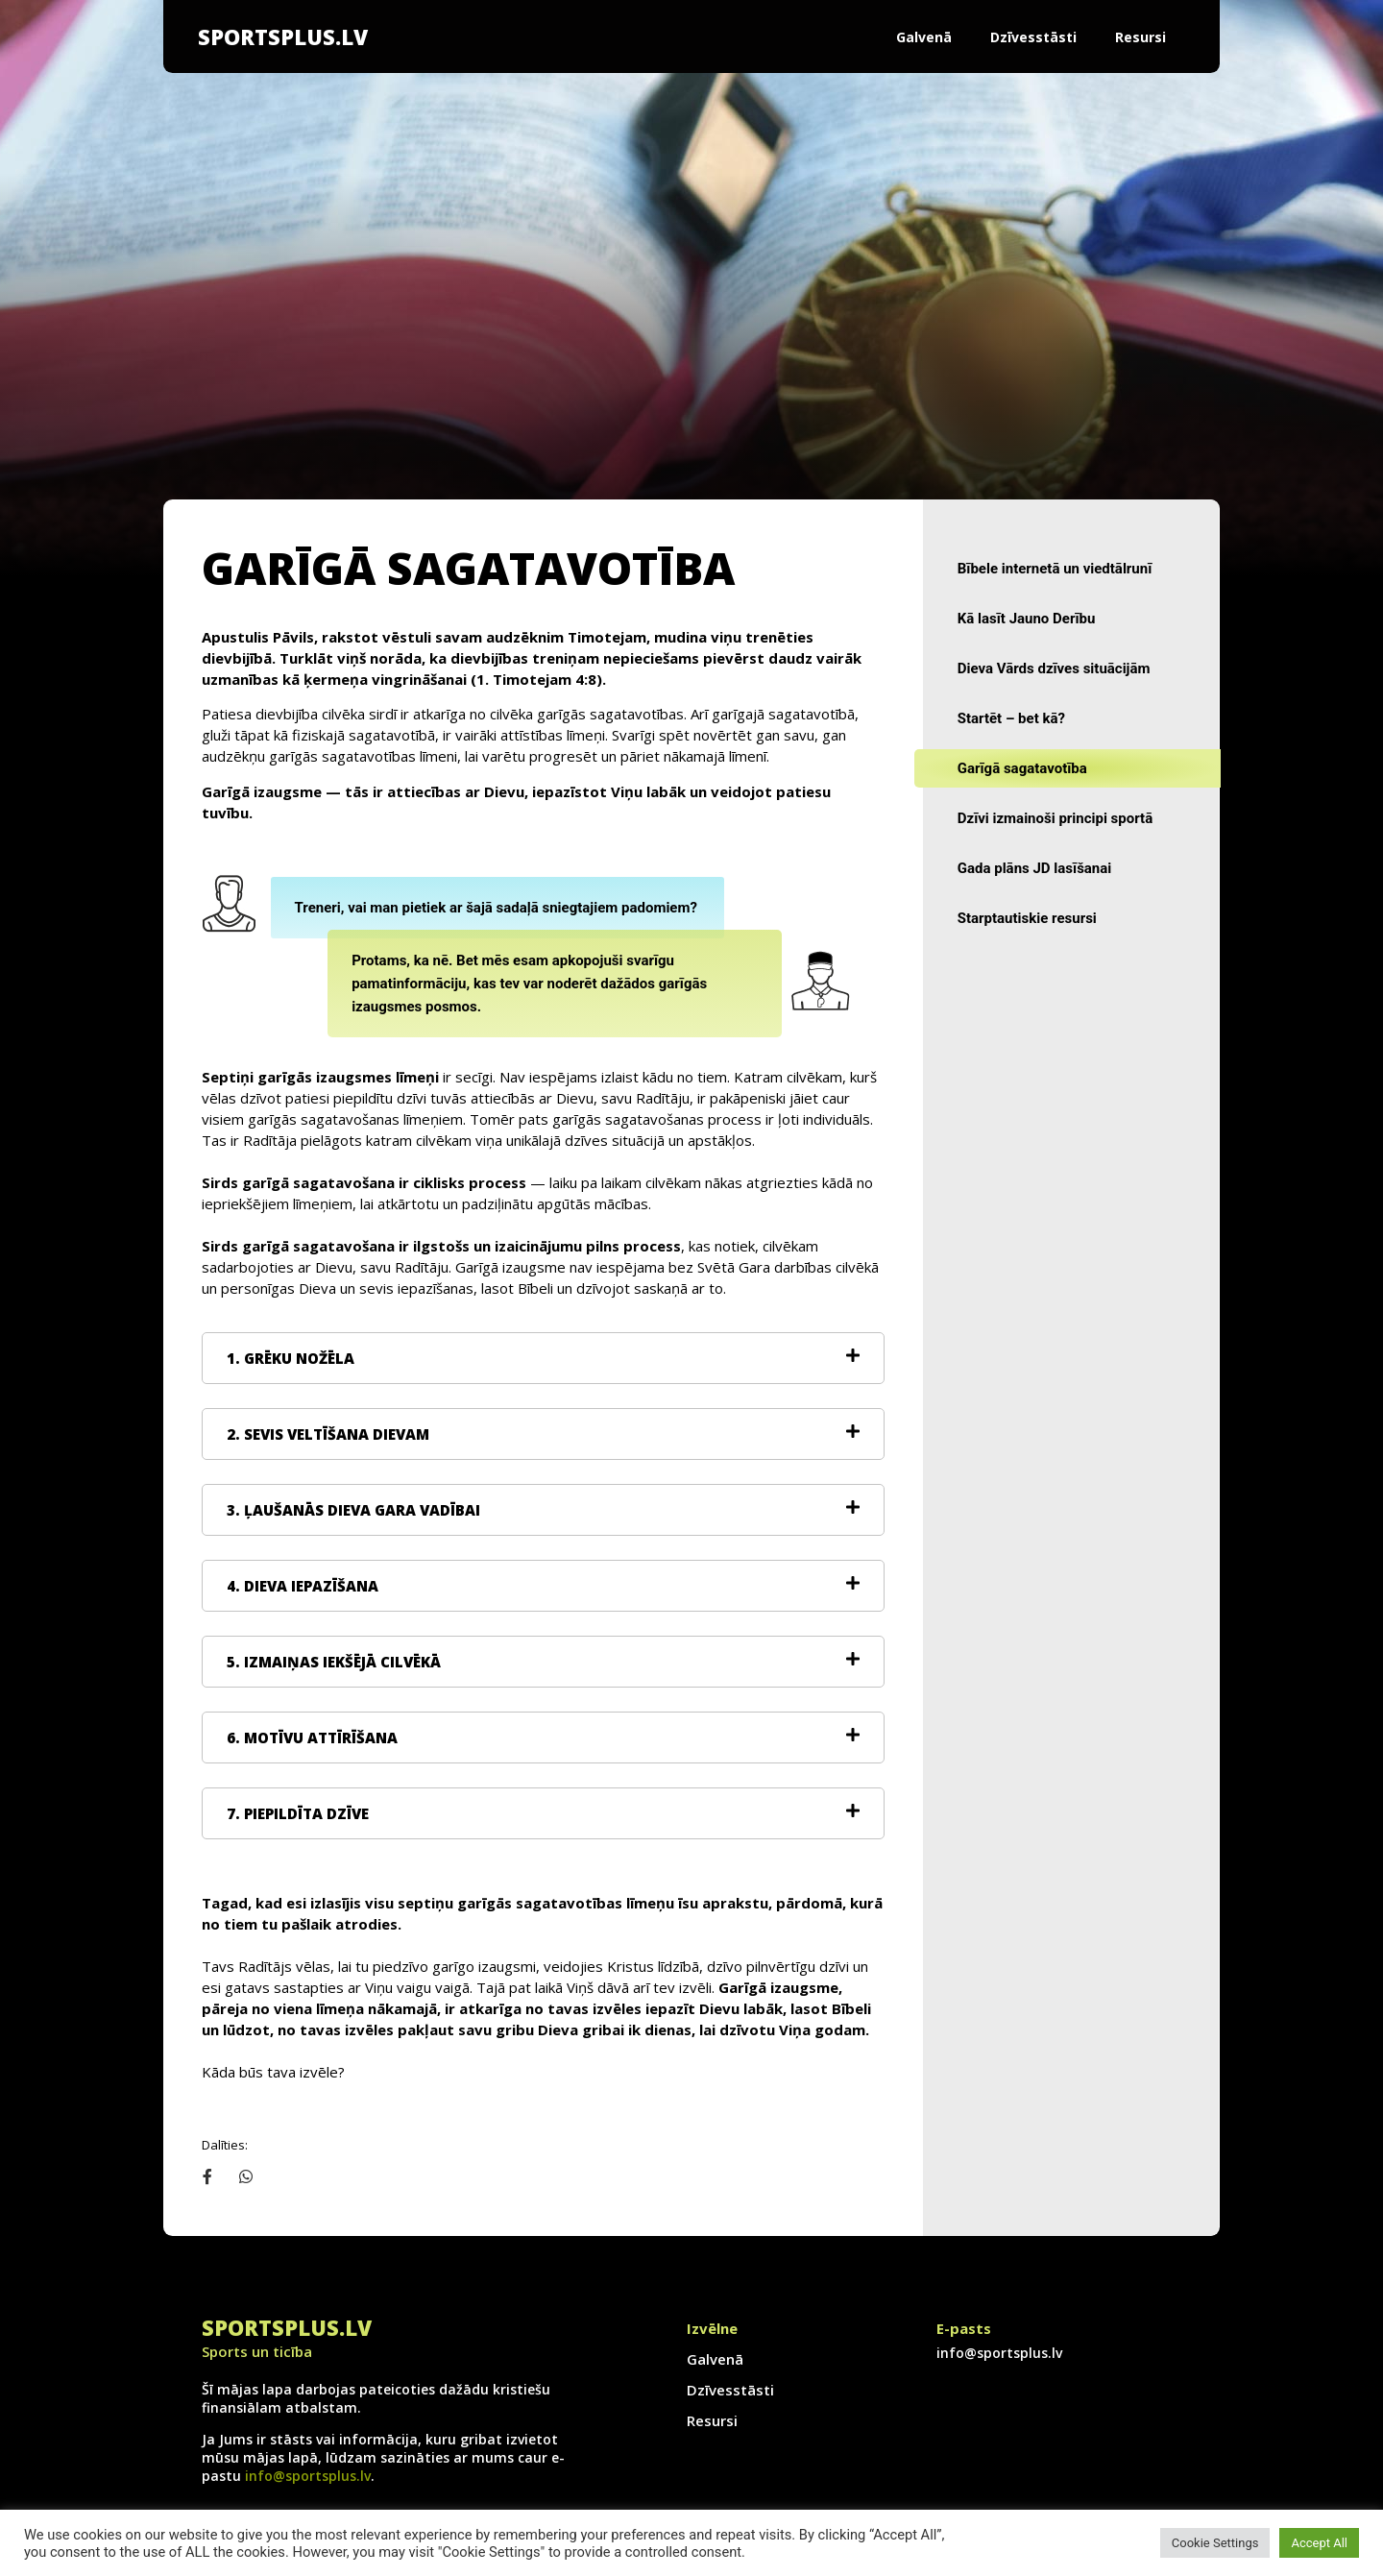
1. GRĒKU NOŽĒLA (290, 1358)
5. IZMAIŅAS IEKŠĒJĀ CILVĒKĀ (334, 1661)
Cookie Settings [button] (1215, 2543)
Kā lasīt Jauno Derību (1027, 618)
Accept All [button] (1319, 2543)
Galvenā (924, 37)
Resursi (1140, 37)
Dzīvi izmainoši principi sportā (1055, 818)
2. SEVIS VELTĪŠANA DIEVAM (328, 1434)
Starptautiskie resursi (1027, 918)
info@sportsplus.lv (308, 2476)
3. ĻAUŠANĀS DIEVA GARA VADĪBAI (353, 1509)
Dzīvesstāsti (1033, 37)
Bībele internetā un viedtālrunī (1055, 568)
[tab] (543, 1358)
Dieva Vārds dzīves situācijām (1054, 668)
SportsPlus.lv (283, 36)
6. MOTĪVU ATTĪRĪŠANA (312, 1737)
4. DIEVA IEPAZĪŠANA (302, 1585)
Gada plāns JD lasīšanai (1035, 868)
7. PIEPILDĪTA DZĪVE (298, 1813)
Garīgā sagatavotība (1022, 768)
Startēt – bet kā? (1011, 718)
